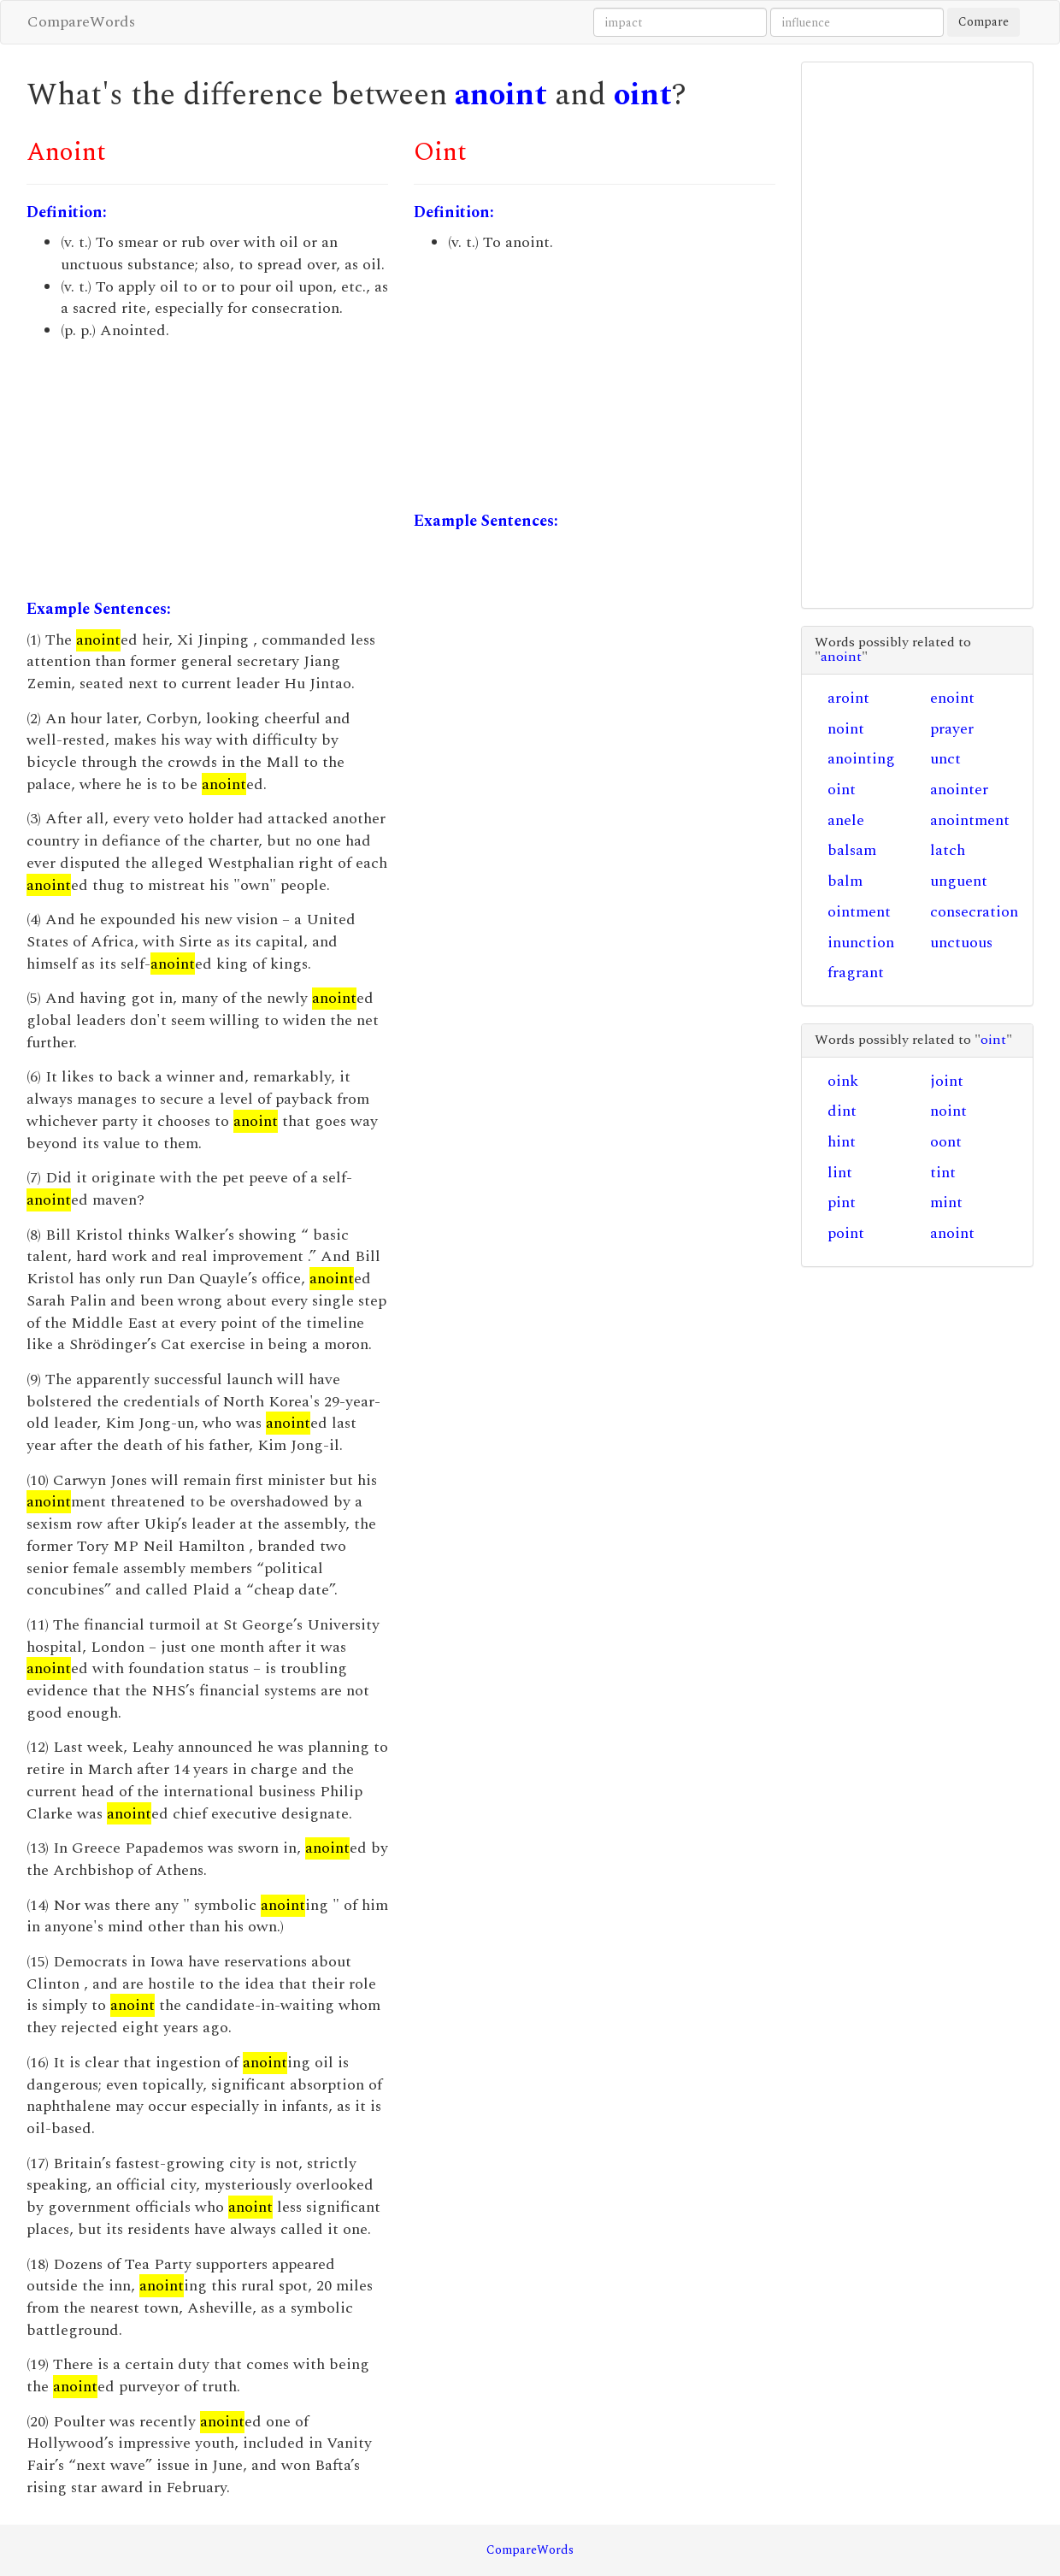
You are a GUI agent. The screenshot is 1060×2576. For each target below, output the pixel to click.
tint (943, 1172)
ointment (859, 911)
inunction (860, 942)
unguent (958, 881)
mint (946, 1202)
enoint (952, 698)
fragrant (855, 972)
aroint (848, 698)
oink (842, 1081)
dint (842, 1111)
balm (845, 881)
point (845, 1233)
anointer (959, 789)
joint (946, 1081)
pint (841, 1202)
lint (839, 1172)
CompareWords (81, 21)
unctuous (961, 942)
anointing (861, 758)
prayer (952, 728)
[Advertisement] (207, 470)
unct (945, 758)
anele (845, 820)
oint (643, 95)
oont (946, 1141)
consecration (974, 911)
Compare (983, 22)
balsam (851, 850)
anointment (970, 820)
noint (845, 728)
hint (841, 1141)
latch (947, 850)
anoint (501, 95)
